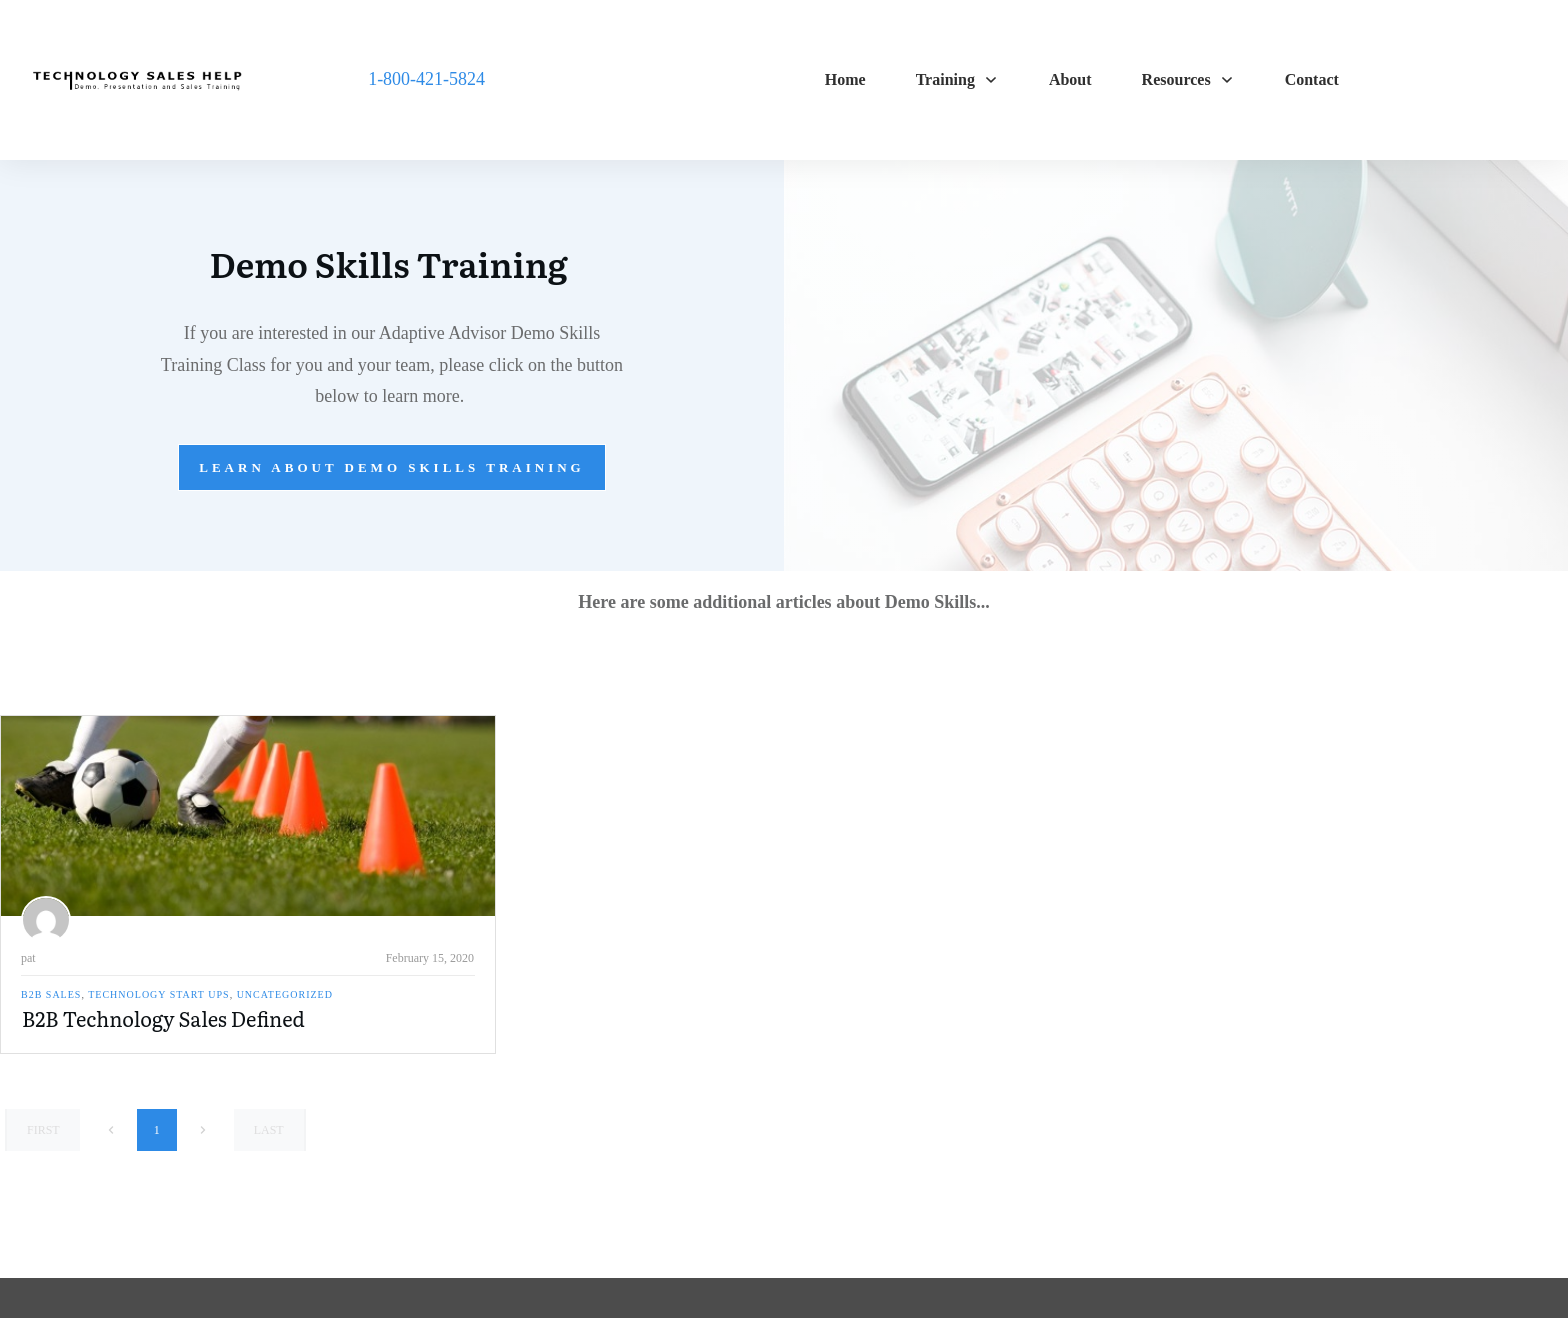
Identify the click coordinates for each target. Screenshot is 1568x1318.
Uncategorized (285, 994)
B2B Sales (51, 994)
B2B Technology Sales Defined (163, 1018)
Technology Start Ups (158, 994)
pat (28, 958)
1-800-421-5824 (426, 79)
